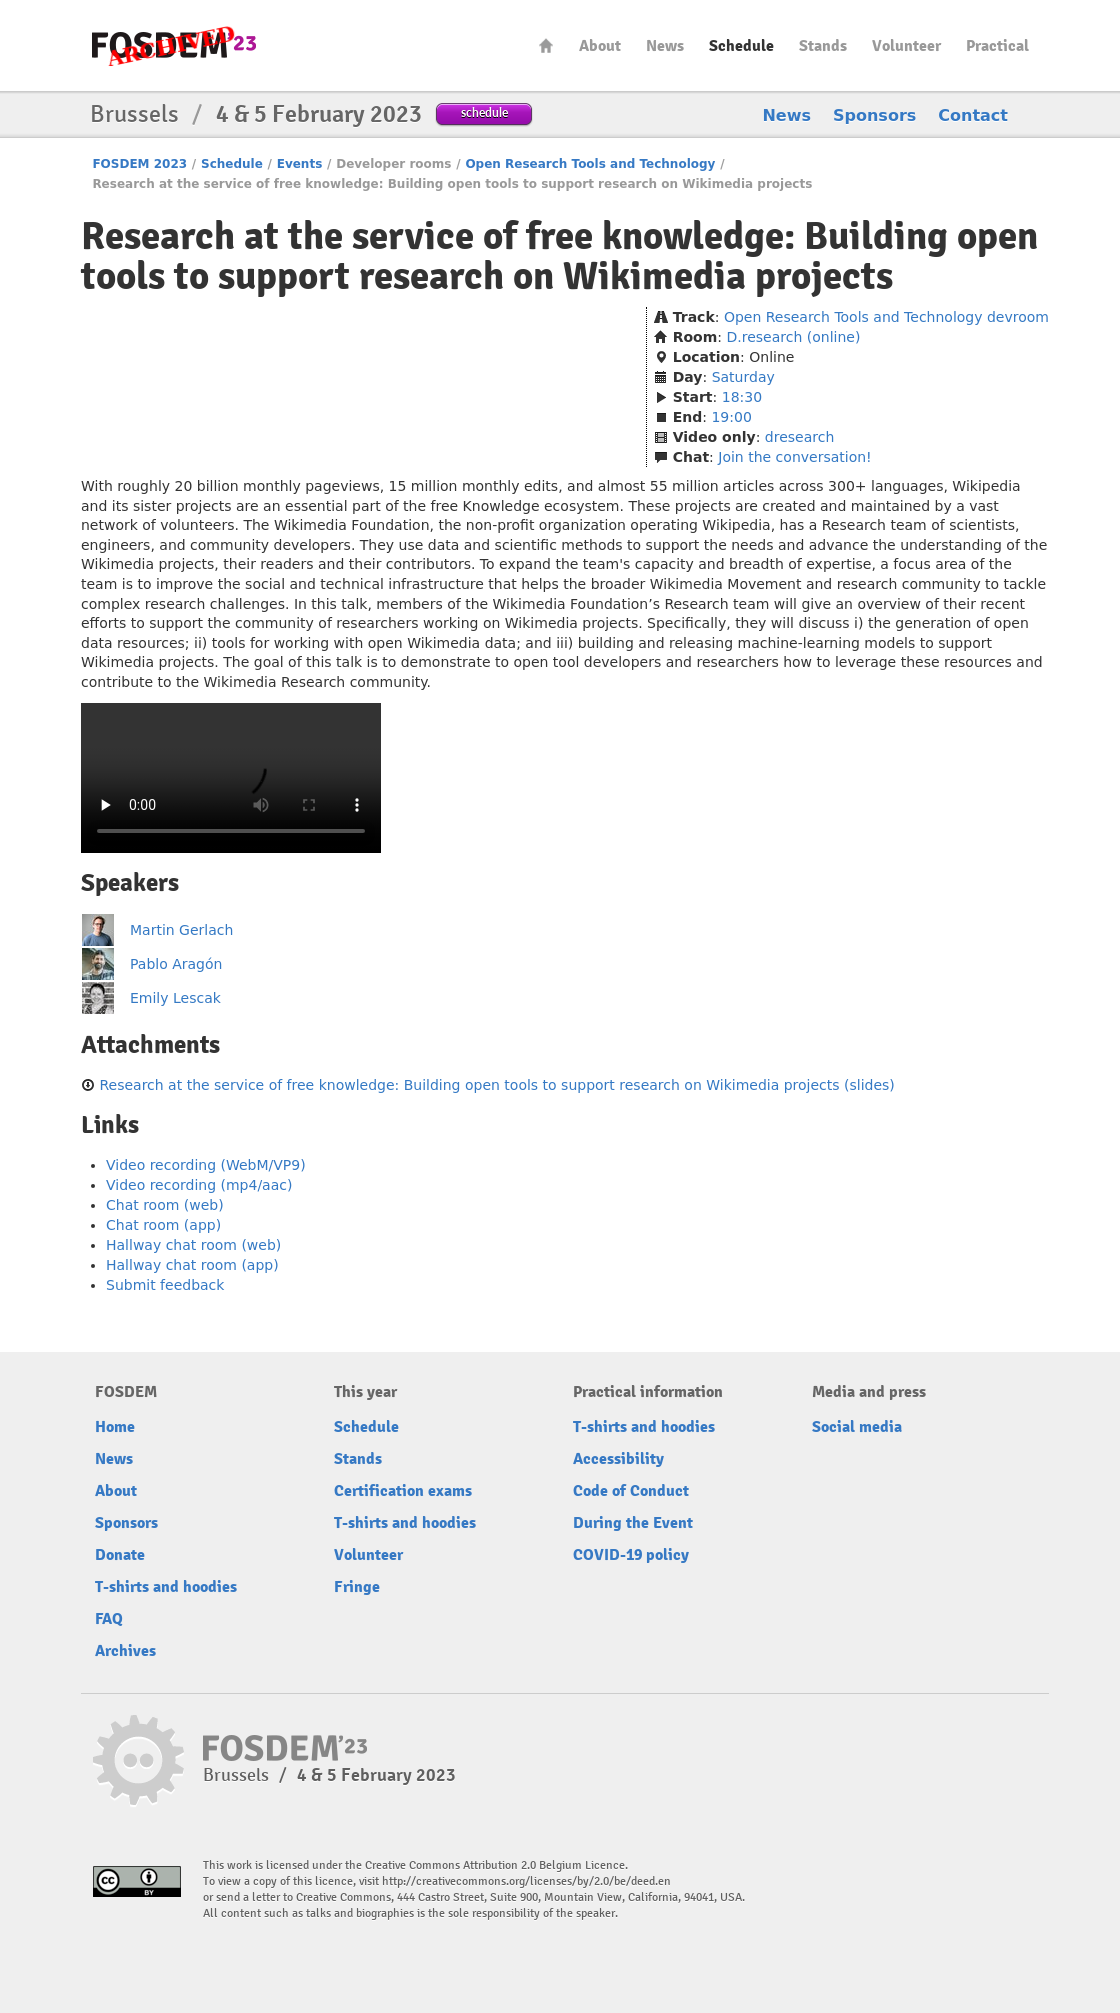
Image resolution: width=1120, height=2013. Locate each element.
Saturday (743, 377)
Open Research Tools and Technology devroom (886, 317)
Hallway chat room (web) (193, 1245)
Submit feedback (165, 1285)
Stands (823, 46)
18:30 (742, 397)
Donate (120, 1555)
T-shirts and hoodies (166, 1587)
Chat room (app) (163, 1225)
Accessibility (618, 1459)
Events (300, 164)
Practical (997, 46)
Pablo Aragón (176, 964)
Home (546, 45)
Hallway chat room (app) (192, 1265)
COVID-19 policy (631, 1555)
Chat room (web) (165, 1205)
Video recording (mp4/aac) (199, 1185)
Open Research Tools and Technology (590, 164)
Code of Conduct (631, 1491)
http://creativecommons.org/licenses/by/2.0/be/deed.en (526, 1881)
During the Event (633, 1523)
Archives (125, 1651)
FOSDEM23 (174, 45)
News (665, 46)
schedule (484, 112)
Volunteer (906, 46)
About (600, 46)
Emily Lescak (175, 998)
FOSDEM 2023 (139, 164)
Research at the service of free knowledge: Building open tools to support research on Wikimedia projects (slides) (496, 1085)
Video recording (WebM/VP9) (206, 1165)
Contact (973, 115)
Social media (857, 1427)
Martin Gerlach (181, 930)
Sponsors (874, 115)
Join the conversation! (794, 457)
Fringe (357, 1587)
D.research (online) (794, 337)
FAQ (109, 1619)
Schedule (741, 46)
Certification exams (403, 1491)
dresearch (799, 437)
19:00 (731, 417)
